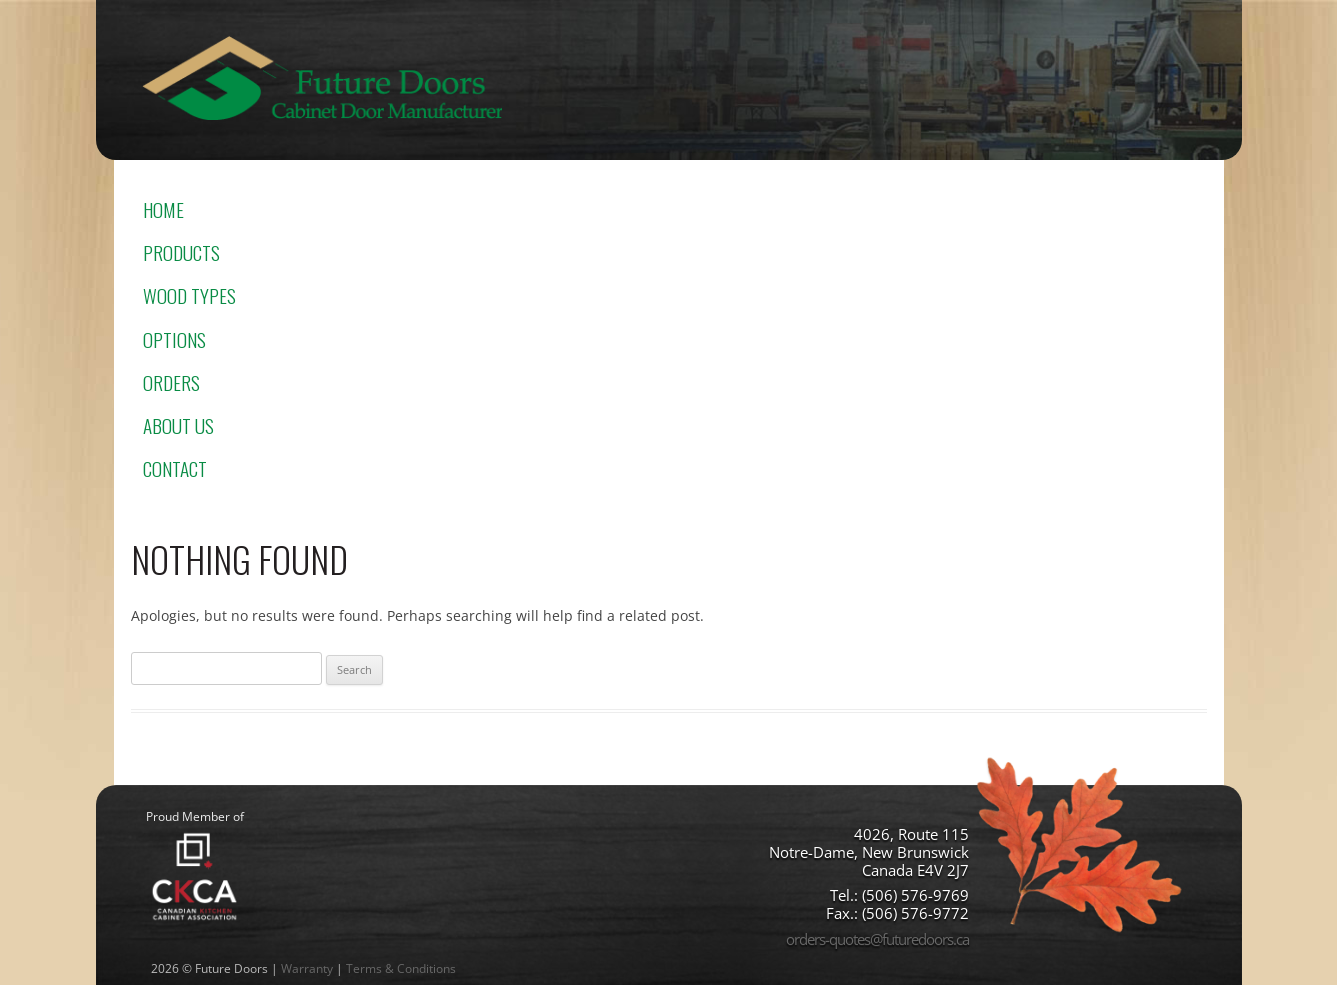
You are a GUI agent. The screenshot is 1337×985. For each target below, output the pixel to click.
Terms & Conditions (401, 968)
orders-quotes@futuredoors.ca (877, 939)
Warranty (307, 968)
